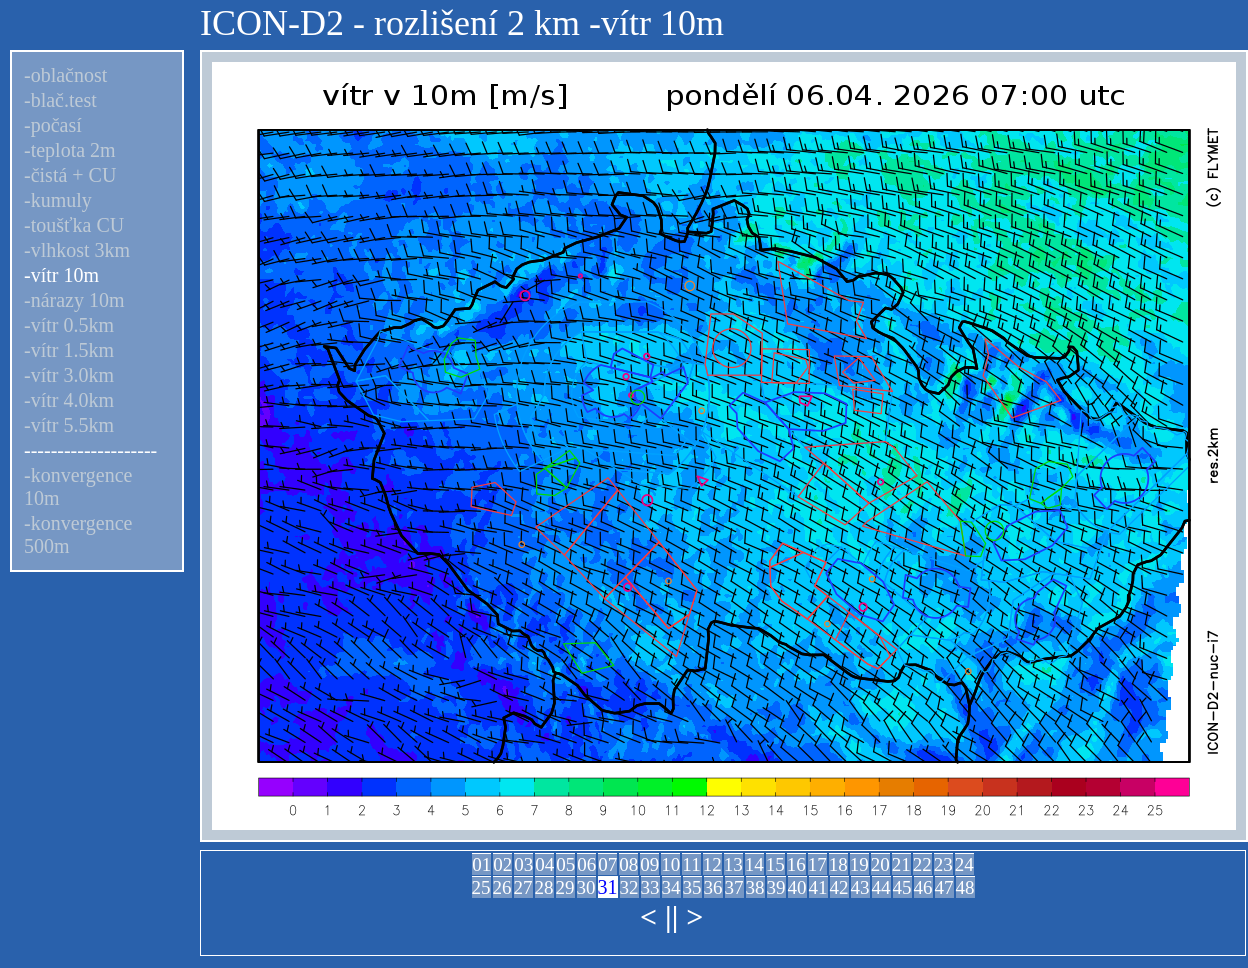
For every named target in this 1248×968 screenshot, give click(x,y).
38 (755, 887)
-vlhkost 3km (77, 250)
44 (881, 887)
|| (671, 916)
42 (839, 887)
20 (880, 864)
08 (628, 864)
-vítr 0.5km (69, 325)
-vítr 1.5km (69, 350)
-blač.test (60, 100)
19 (859, 864)
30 (586, 887)
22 (922, 864)
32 (629, 887)
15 (775, 864)
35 (692, 887)
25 (481, 887)
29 (565, 887)
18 (838, 864)
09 (649, 864)
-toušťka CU (74, 225)
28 (544, 887)
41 (818, 887)
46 (923, 887)
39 (776, 887)
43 (860, 887)
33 (650, 887)
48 (965, 887)
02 (502, 864)
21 (901, 864)
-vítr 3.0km (69, 375)
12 (712, 864)
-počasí (53, 125)
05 (565, 864)
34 (671, 887)
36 (713, 887)
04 (544, 864)
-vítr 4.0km (69, 400)
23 (943, 864)
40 (797, 887)
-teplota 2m (70, 150)
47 (944, 887)
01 (481, 864)
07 (607, 864)
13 (733, 864)
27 (523, 887)
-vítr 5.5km (69, 425)
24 (964, 864)
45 (902, 887)
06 (586, 864)
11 (691, 864)
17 (817, 864)
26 (502, 887)
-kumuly (58, 200)
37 (734, 887)
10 (670, 864)
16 (796, 864)
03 (523, 864)
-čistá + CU (70, 175)
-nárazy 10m (74, 300)
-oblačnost (65, 75)
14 (754, 864)
